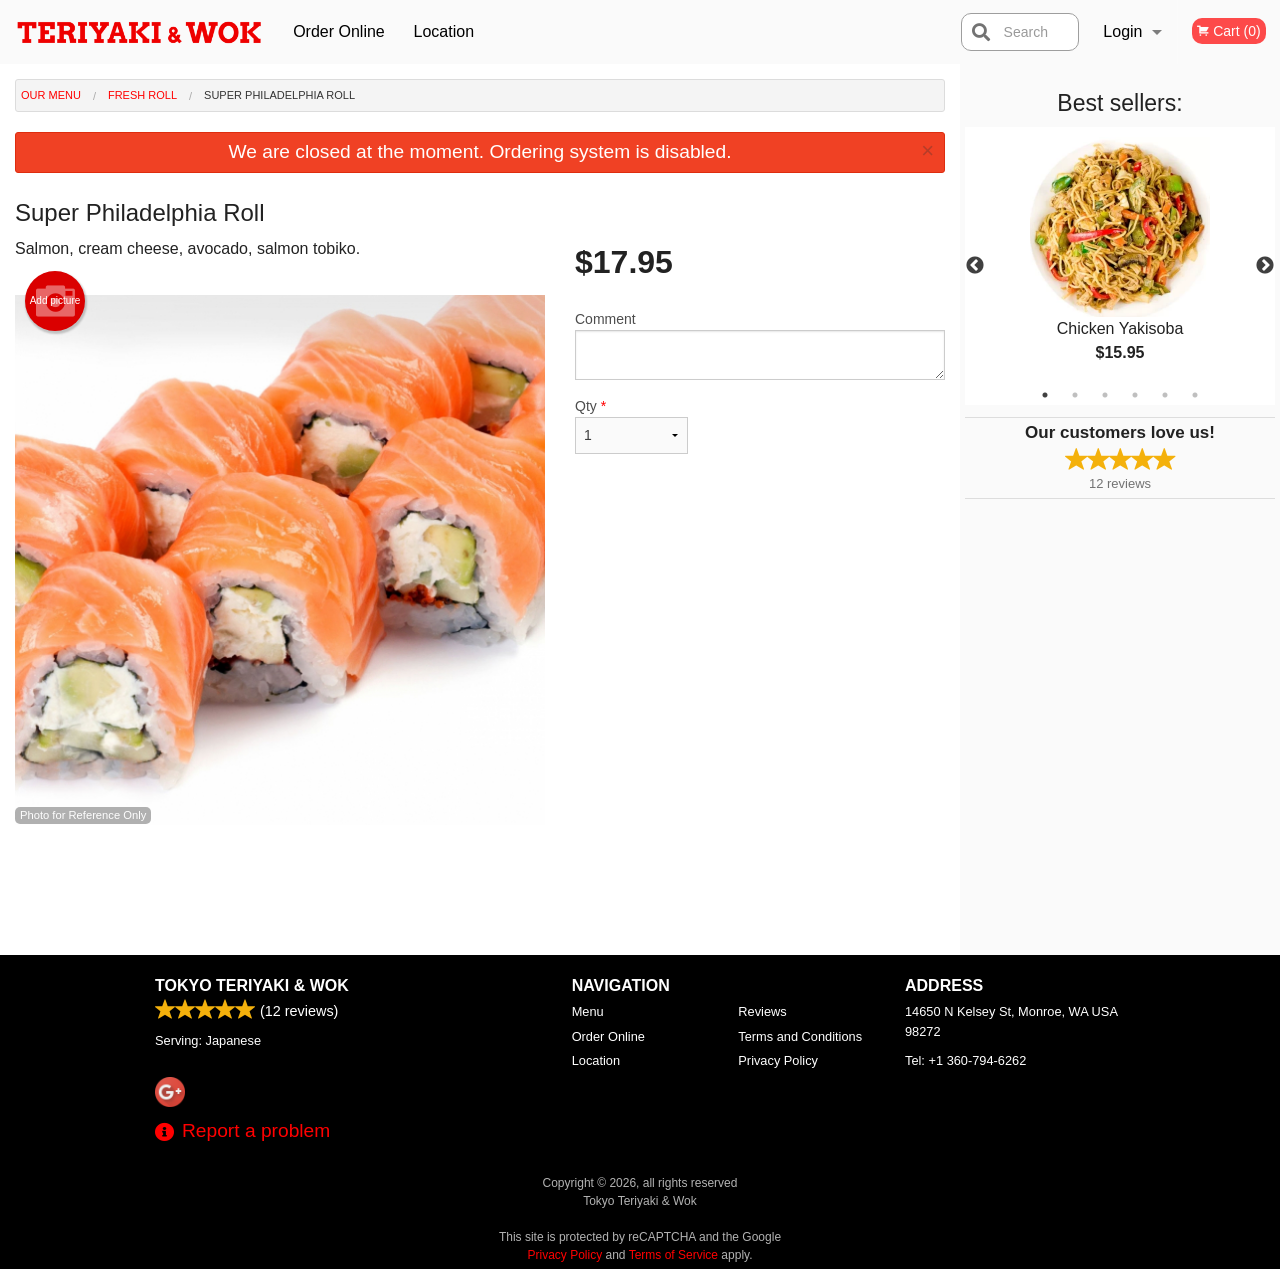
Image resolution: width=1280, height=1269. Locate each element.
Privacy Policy (778, 1060)
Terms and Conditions (800, 1036)
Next (1265, 266)
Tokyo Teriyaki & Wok (252, 985)
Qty (631, 426)
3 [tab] (1105, 395)
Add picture (55, 301)
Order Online (339, 31)
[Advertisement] (480, 890)
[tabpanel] (1120, 266)
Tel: (965, 1060)
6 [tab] (1195, 395)
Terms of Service (673, 1255)
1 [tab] (1045, 395)
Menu (588, 1011)
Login (1122, 31)
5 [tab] (1165, 395)
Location (444, 31)
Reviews (762, 1011)
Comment (760, 345)
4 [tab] (1135, 395)
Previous (975, 266)
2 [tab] (1075, 395)
